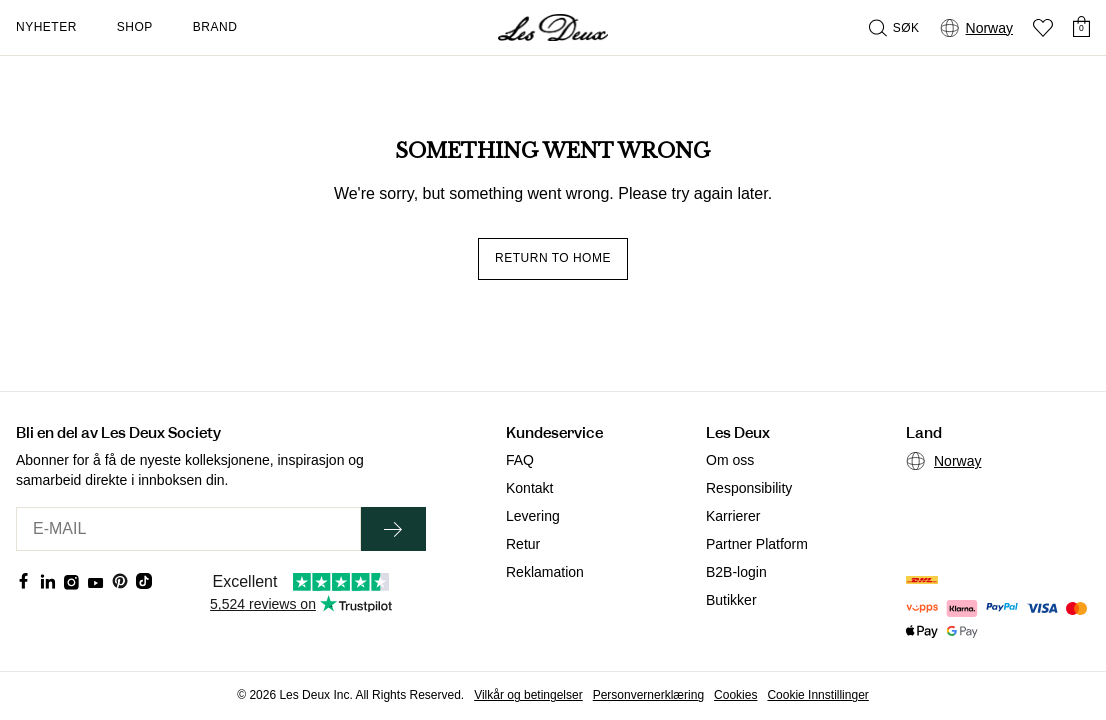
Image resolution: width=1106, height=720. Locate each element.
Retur (523, 544)
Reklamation (545, 572)
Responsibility (749, 488)
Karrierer (733, 516)
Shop (135, 27)
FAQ (520, 460)
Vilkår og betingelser (528, 695)
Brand (215, 27)
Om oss (730, 460)
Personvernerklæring (648, 695)
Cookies (735, 695)
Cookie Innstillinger (817, 695)
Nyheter (46, 27)
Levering (533, 516)
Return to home (553, 258)
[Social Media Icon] (24, 581)
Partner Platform (757, 544)
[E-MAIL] (188, 529)
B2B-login (736, 572)
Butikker (731, 600)
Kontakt (529, 488)
